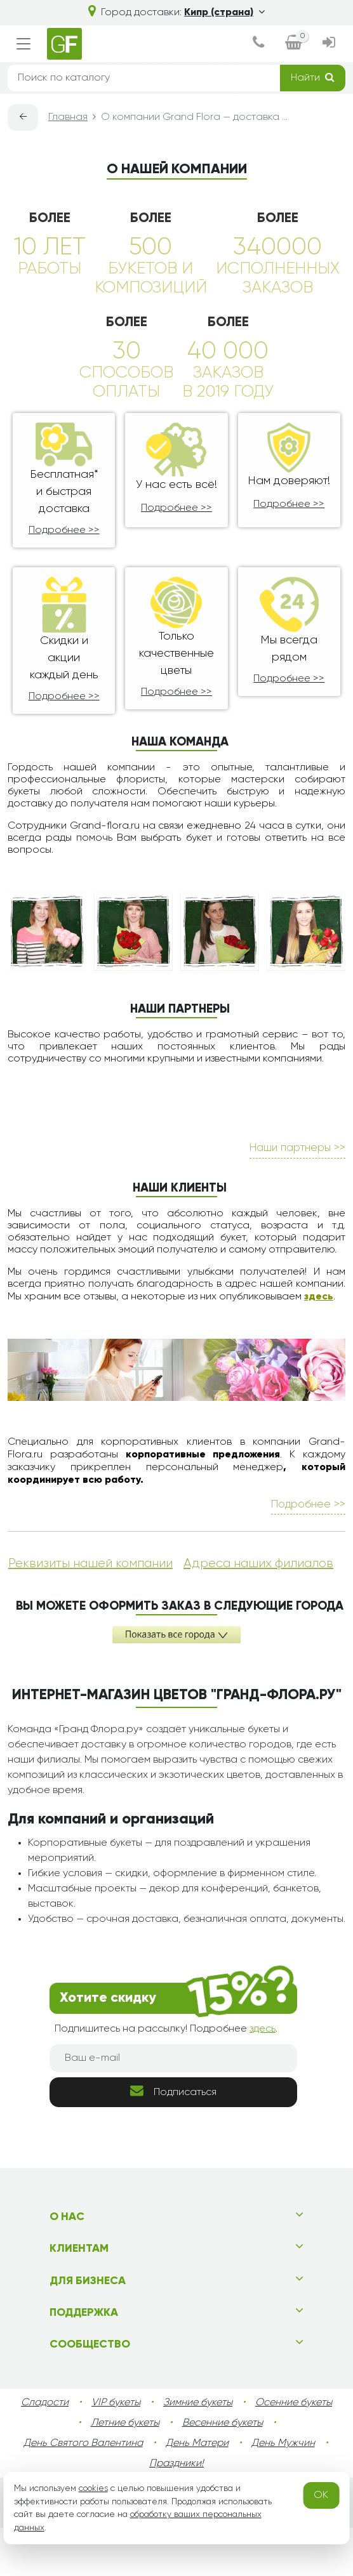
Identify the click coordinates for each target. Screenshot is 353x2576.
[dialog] (259, 44)
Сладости (45, 2403)
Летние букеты (125, 2423)
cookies (93, 2488)
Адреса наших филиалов (258, 1563)
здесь (318, 1297)
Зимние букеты (197, 2403)
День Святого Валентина (83, 2443)
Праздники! (176, 2464)
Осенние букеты (293, 2403)
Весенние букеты (222, 2423)
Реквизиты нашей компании (90, 1563)
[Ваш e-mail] (173, 2058)
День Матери (197, 2443)
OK (321, 2495)
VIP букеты (115, 2403)
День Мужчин (283, 2443)
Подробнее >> (64, 530)
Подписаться (173, 2091)
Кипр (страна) (224, 13)
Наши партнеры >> (297, 1148)
